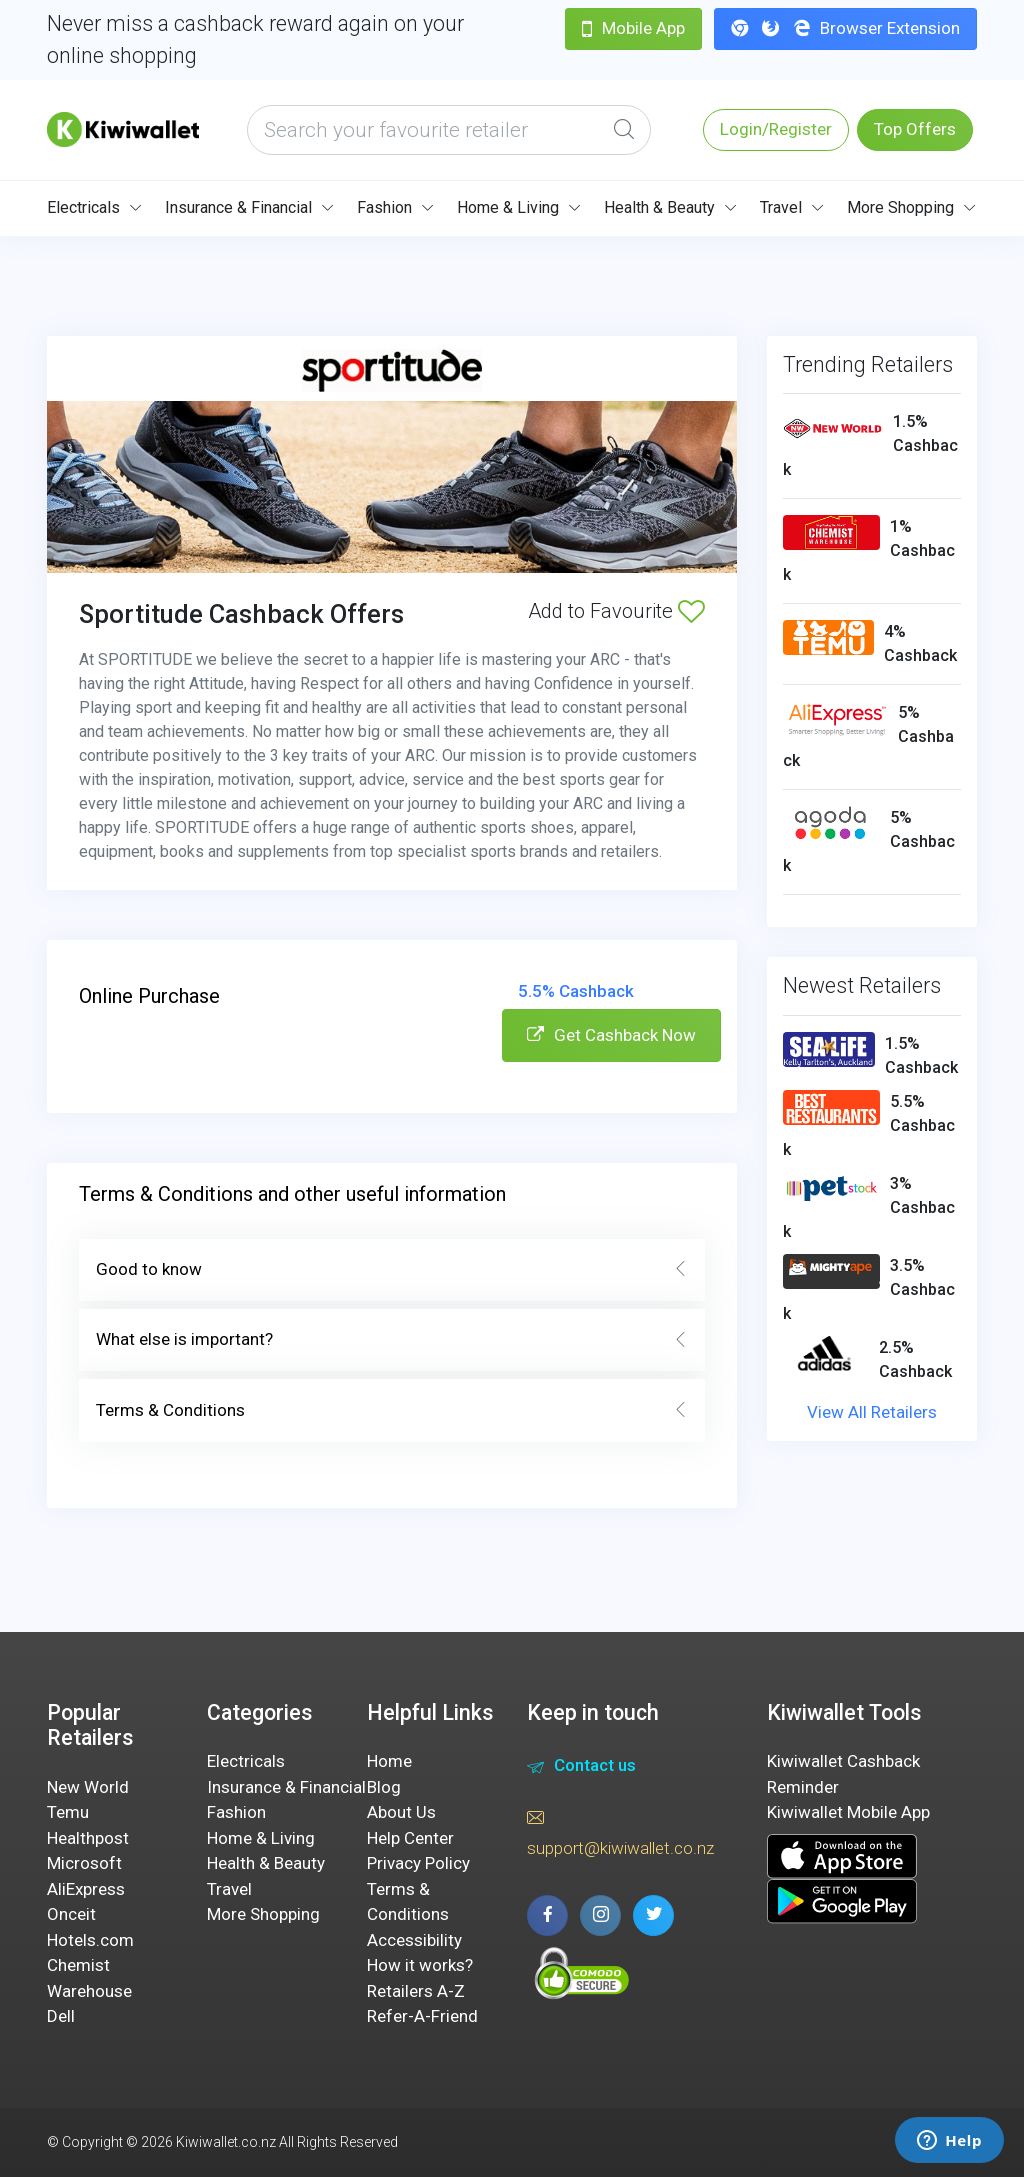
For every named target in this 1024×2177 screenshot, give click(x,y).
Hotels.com (90, 1940)
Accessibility (414, 1940)
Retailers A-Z (416, 1991)
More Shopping (900, 207)
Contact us (581, 1768)
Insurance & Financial (238, 207)
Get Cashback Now (611, 1035)
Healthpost (88, 1838)
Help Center (410, 1838)
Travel (781, 207)
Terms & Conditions (392, 1411)
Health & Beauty (659, 207)
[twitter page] (653, 1915)
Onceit (71, 1914)
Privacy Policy (418, 1863)
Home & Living (508, 207)
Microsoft (84, 1863)
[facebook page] (547, 1915)
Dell (61, 2016)
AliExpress (86, 1889)
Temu (68, 1812)
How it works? (420, 1965)
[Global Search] (624, 130)
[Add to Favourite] (691, 611)
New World (88, 1787)
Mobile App (633, 28)
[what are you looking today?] (449, 130)
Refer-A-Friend (422, 2016)
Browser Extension (845, 28)
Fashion (384, 207)
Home (389, 1761)
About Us (401, 1812)
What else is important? (392, 1340)
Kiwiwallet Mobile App (848, 1812)
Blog (384, 1787)
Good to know (392, 1270)
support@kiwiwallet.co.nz (620, 1832)
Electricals (83, 207)
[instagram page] (600, 1915)
